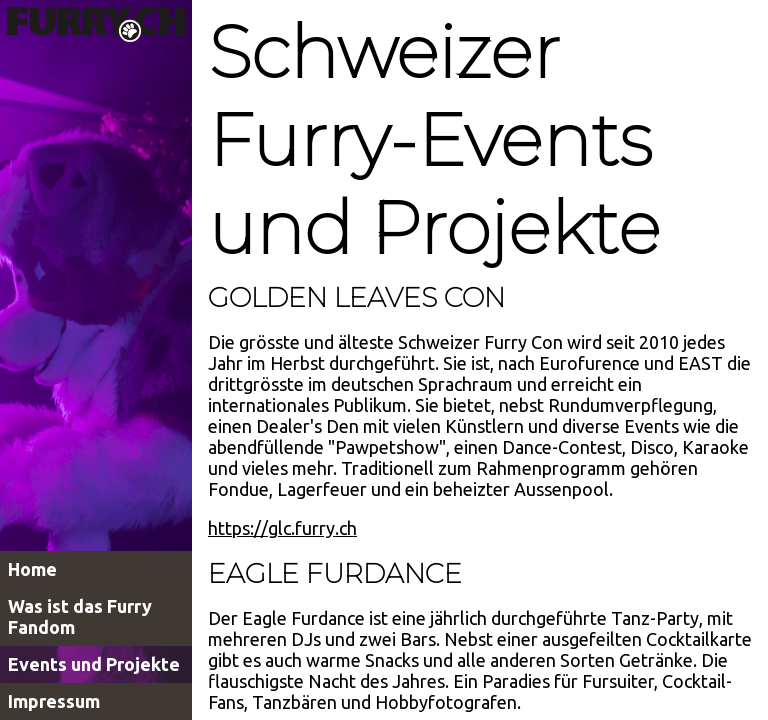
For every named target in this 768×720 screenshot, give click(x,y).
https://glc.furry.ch (282, 528)
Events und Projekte (94, 664)
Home (32, 569)
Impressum (54, 701)
